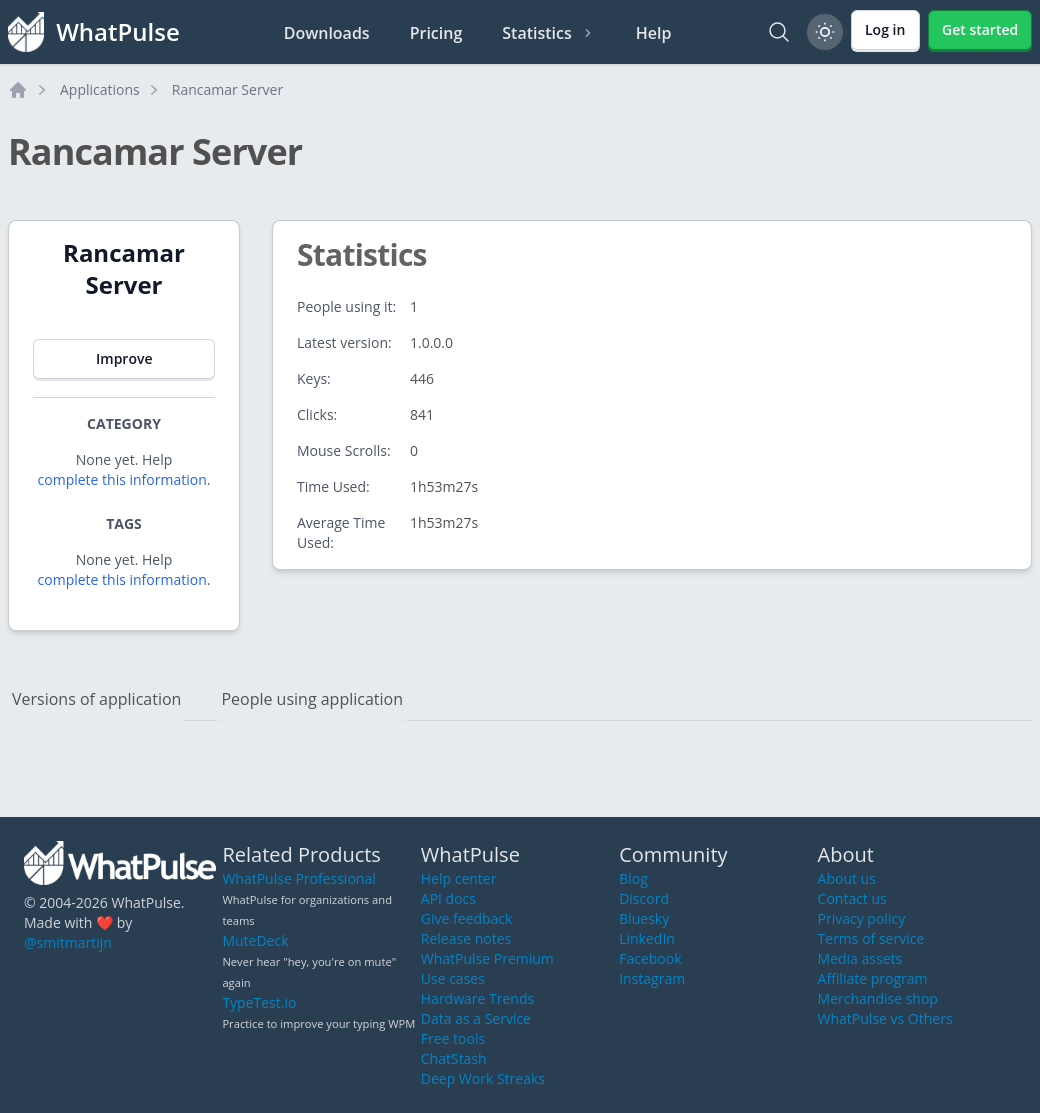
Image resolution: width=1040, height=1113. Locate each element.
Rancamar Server (227, 89)
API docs (448, 898)
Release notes (466, 938)
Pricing (436, 33)
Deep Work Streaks (483, 1078)
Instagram (652, 978)
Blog (633, 878)
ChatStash (454, 1058)
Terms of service (871, 938)
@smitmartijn (68, 942)
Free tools (453, 1038)
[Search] (779, 32)
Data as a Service (476, 1018)
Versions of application (96, 699)
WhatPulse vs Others (885, 1018)
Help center (459, 878)
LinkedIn (647, 938)
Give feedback (467, 918)
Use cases (453, 978)
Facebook (650, 958)
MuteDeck (255, 940)
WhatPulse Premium (487, 958)
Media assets (860, 958)
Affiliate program (873, 978)
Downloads (327, 33)
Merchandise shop (878, 998)
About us (847, 878)
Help (654, 33)
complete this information (122, 479)
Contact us (852, 898)
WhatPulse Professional (298, 878)
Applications (100, 89)
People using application (312, 699)
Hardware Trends (477, 998)
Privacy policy (862, 918)
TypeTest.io (259, 1002)
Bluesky (644, 918)
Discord (644, 898)
